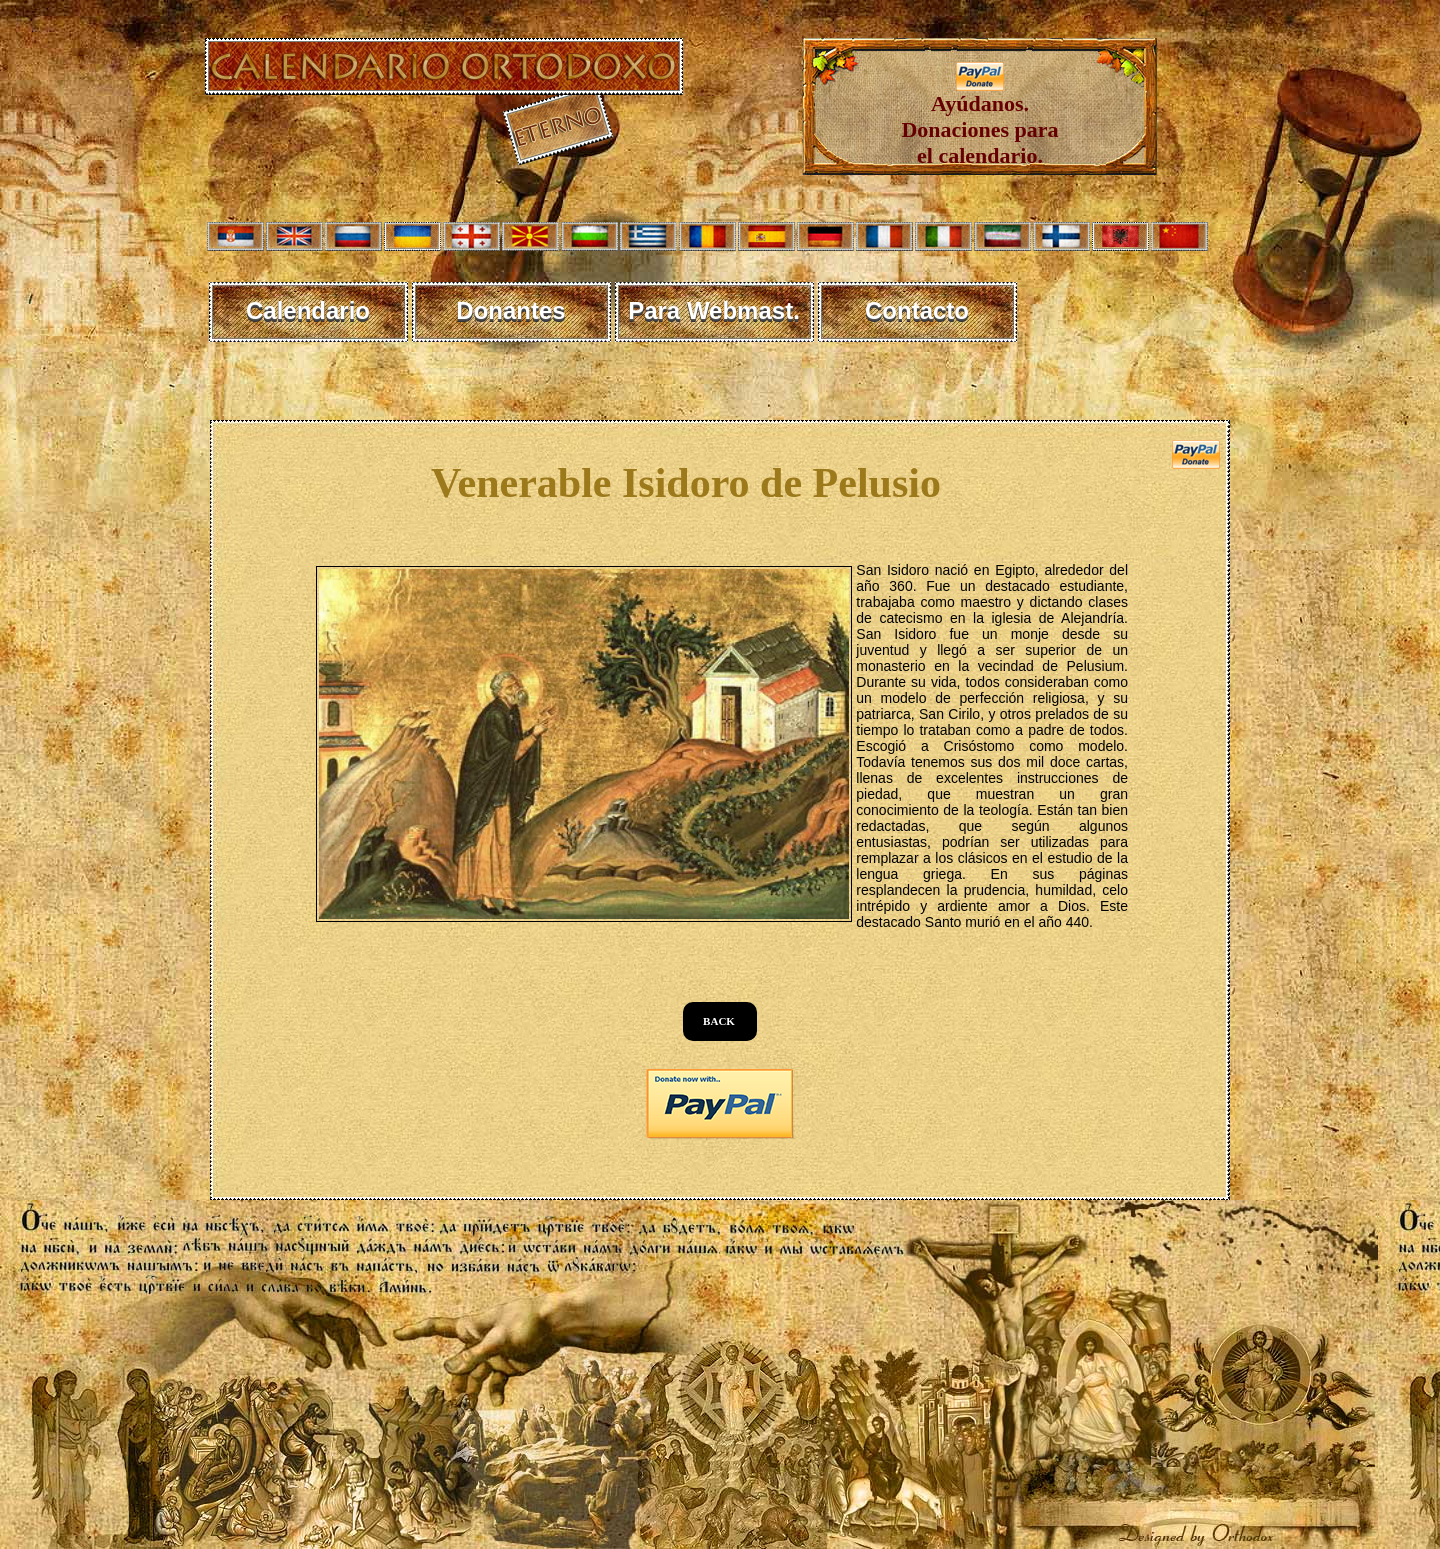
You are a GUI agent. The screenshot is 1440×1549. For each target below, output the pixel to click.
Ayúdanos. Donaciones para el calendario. (979, 119)
